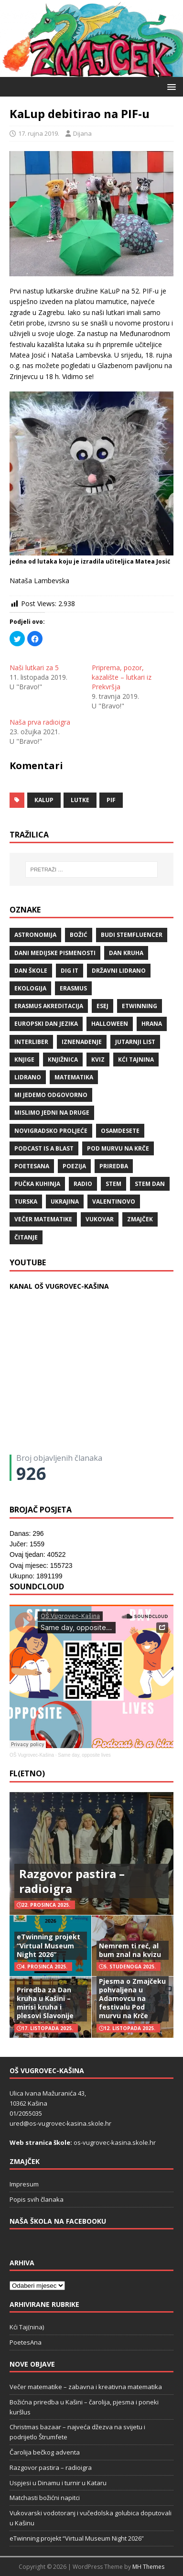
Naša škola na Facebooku (58, 2221)
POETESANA (31, 1166)
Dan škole (30, 971)
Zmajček (140, 1219)
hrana (151, 1024)
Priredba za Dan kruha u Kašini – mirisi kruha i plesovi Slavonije (45, 2003)
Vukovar (100, 1219)
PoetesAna (26, 2342)
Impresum (24, 2184)
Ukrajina (65, 1201)
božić (78, 935)
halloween (109, 1024)
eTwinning (139, 1006)
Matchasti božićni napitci (45, 2497)
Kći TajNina (136, 1059)
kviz (98, 1059)
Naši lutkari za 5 (34, 667)
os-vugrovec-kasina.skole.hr (115, 2142)
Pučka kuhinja (37, 1184)
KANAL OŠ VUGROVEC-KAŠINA (59, 1286)
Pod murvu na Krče (118, 1148)
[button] (170, 86)
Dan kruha (126, 953)
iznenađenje (82, 1042)
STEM (113, 1184)
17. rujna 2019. (38, 133)
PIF (111, 800)
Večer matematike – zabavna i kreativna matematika (86, 2386)
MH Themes (148, 2567)
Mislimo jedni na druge (51, 1113)
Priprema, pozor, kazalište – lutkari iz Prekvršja (121, 677)
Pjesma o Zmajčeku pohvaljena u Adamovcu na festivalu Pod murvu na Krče (132, 1999)
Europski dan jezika (46, 1024)
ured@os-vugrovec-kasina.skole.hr (60, 2123)
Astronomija (35, 935)
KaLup (44, 800)
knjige (24, 1059)
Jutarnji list (135, 1042)
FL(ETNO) (27, 1773)
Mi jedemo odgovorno (50, 1095)
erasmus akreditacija (48, 1006)
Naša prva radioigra (40, 722)
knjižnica (63, 1059)
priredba (113, 1166)
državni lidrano (119, 971)
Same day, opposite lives (84, 1755)
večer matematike (43, 1219)
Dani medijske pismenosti (55, 953)
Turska (25, 1201)
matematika (73, 1077)
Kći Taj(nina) (27, 2327)
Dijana (82, 133)
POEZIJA (74, 1166)
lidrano (27, 1077)
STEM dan (150, 1184)
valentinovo (113, 1201)
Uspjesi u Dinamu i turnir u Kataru (58, 2482)
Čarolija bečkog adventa (45, 2452)
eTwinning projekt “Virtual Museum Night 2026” (48, 1945)
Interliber (31, 1042)
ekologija (30, 988)
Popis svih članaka (37, 2199)
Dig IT (69, 971)
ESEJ (102, 1006)
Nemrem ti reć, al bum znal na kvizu (130, 1950)
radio (83, 1184)
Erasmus (73, 988)
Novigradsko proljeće (50, 1131)
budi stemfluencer (131, 935)
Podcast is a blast (44, 1148)
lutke (80, 800)
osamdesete (120, 1131)
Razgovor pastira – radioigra (72, 1881)
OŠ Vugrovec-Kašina (32, 1755)
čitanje (26, 1237)
